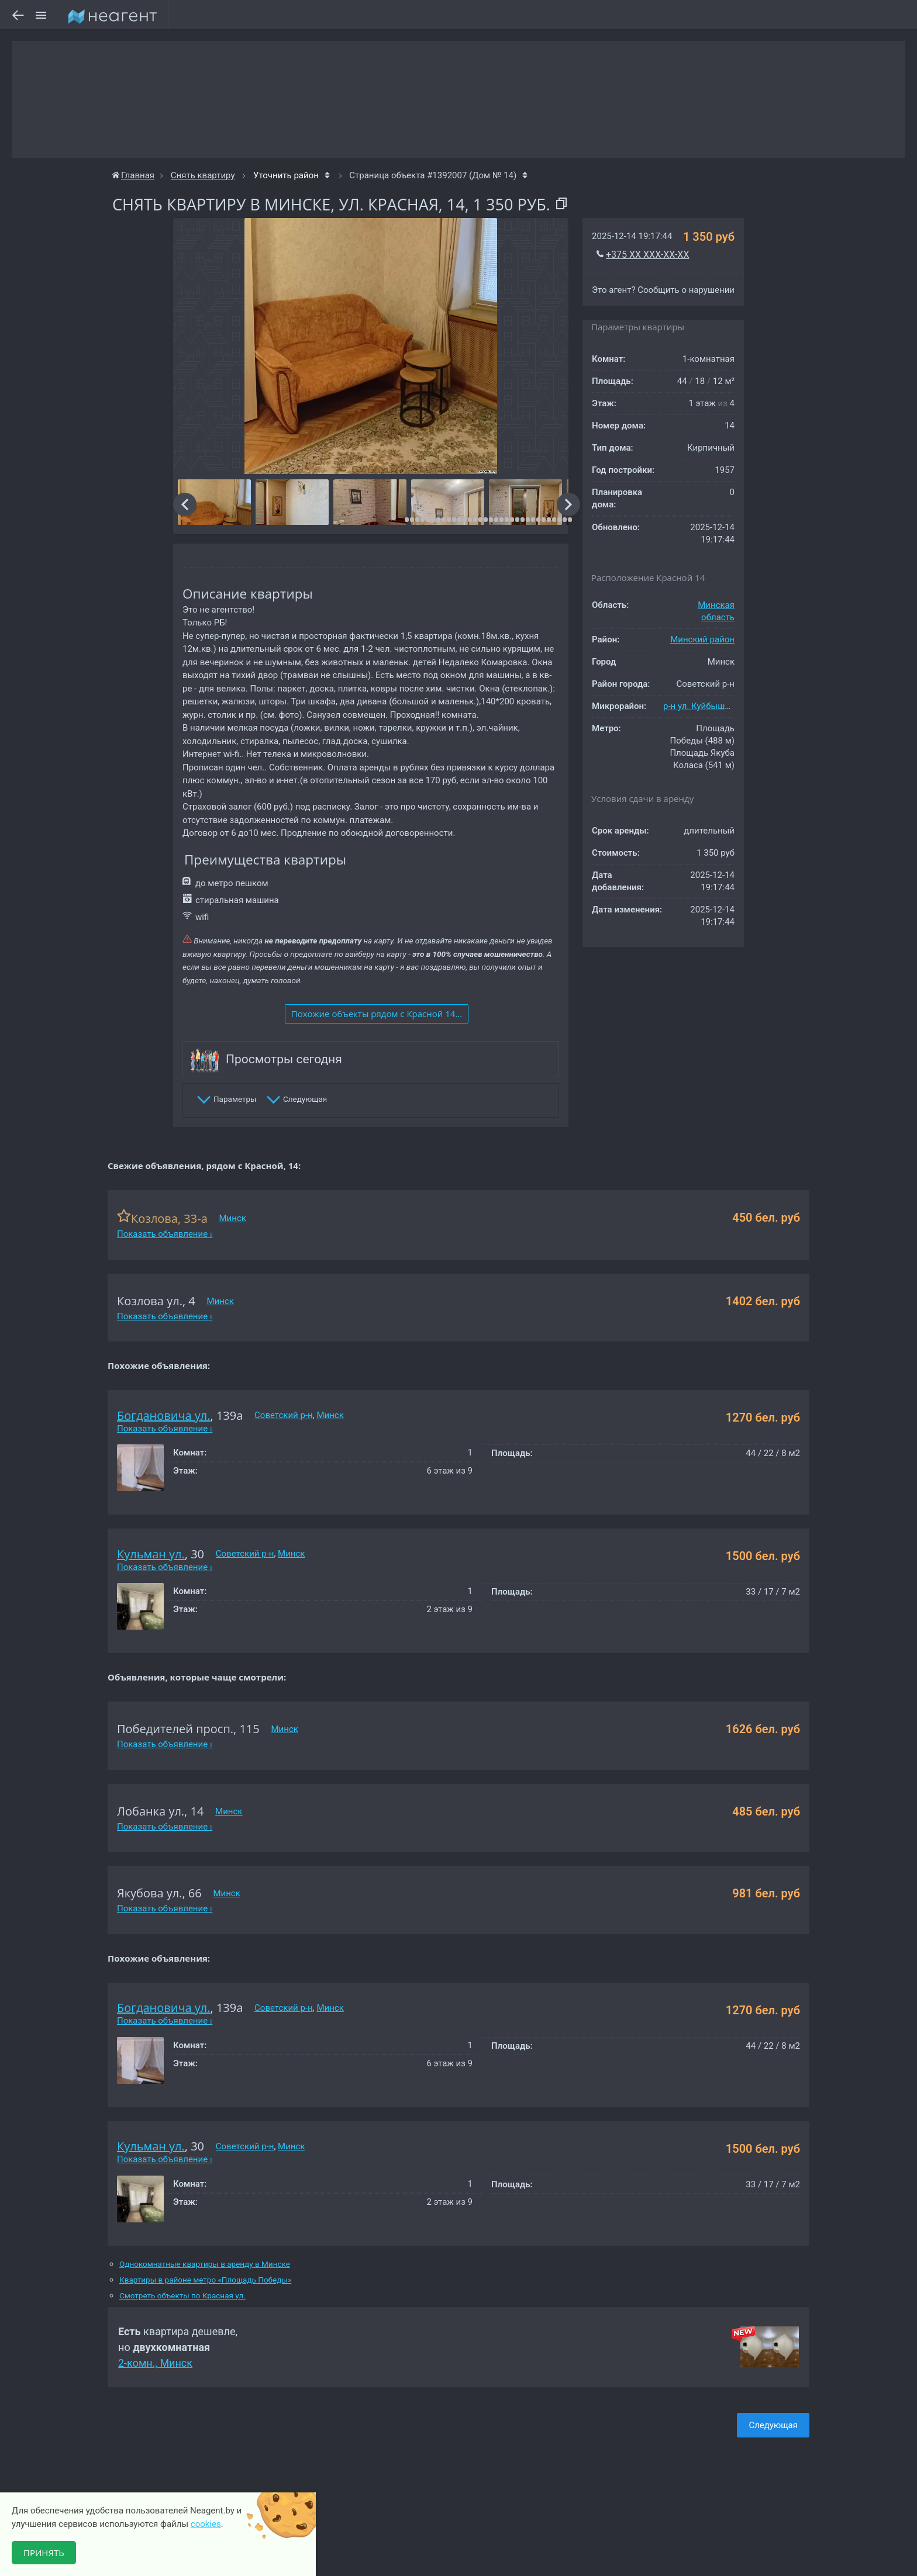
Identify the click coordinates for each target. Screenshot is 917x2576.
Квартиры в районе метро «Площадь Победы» (205, 2280)
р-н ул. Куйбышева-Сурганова (724, 706)
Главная (133, 175)
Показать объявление (164, 1234)
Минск (232, 1218)
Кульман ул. (151, 1554)
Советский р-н (283, 1415)
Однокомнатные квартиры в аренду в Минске (204, 2264)
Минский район (702, 639)
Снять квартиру (203, 175)
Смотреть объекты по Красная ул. (182, 2295)
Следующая (773, 2425)
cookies (206, 2524)
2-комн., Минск (155, 2363)
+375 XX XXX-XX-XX (647, 254)
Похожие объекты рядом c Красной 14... (376, 1013)
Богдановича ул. (164, 1415)
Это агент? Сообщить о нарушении (663, 290)
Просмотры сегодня (284, 1059)
